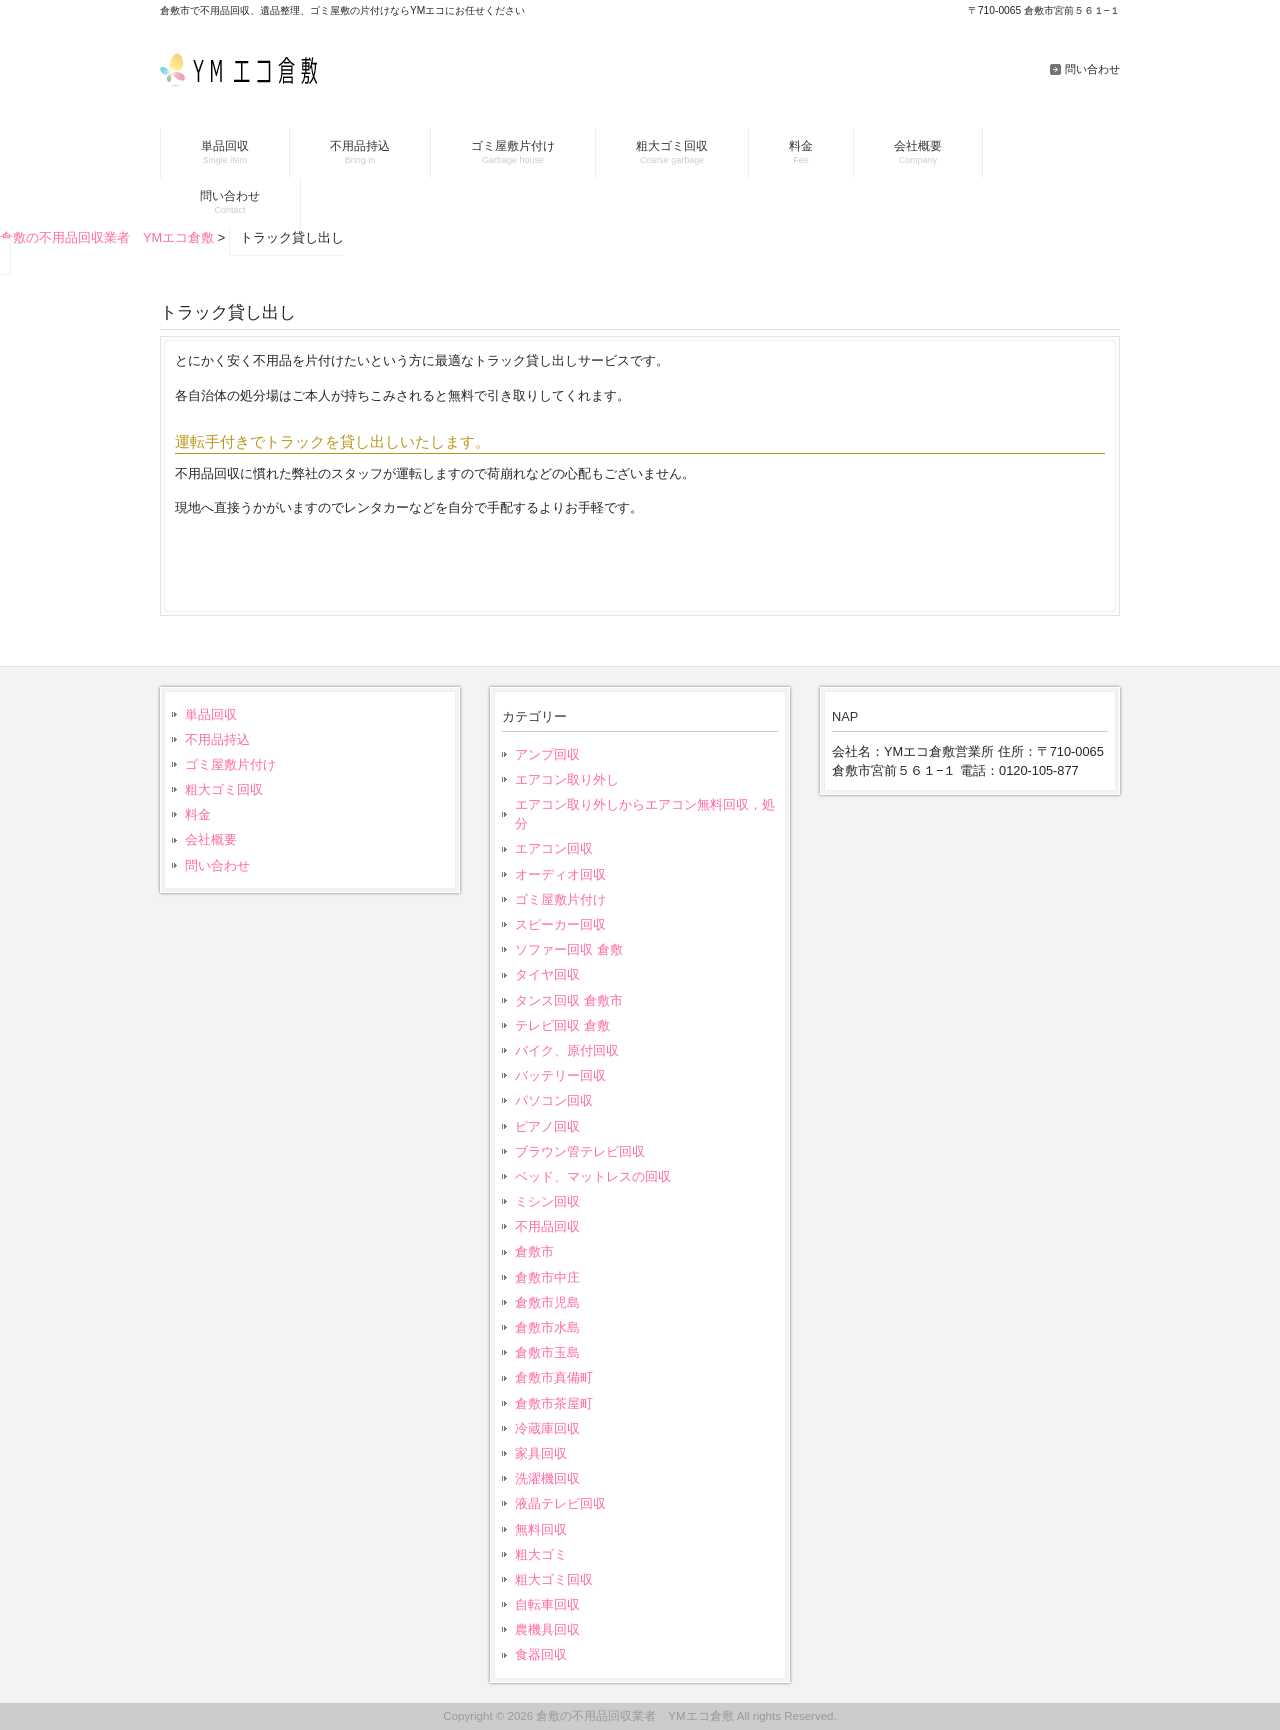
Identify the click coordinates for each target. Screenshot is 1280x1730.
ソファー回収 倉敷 (569, 949)
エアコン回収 (554, 848)
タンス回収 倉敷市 (569, 1000)
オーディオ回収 (560, 874)
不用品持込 (217, 739)
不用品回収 (547, 1226)
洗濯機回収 (547, 1478)
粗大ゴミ (541, 1554)
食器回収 (541, 1654)
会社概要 (211, 839)
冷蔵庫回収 (547, 1428)
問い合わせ (1092, 69)
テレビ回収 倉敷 (562, 1025)
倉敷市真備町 (554, 1377)
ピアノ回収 (547, 1126)
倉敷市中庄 (547, 1277)
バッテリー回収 (560, 1075)
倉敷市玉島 (547, 1352)
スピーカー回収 (560, 924)
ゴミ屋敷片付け (230, 764)
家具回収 (541, 1453)
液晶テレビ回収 (560, 1503)
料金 (198, 814)
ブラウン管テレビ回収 (580, 1151)
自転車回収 (547, 1604)
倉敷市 (534, 1251)
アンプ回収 (547, 754)
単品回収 (211, 714)
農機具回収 (547, 1629)
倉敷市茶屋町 (554, 1403)
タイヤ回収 (547, 974)
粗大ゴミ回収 (224, 789)
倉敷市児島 (547, 1302)
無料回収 (541, 1529)
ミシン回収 (547, 1201)
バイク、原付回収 (567, 1050)
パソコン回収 (554, 1100)
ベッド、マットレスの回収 (593, 1176)
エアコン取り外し (567, 779)
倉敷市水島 (547, 1327)
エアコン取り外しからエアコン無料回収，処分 (645, 814)
